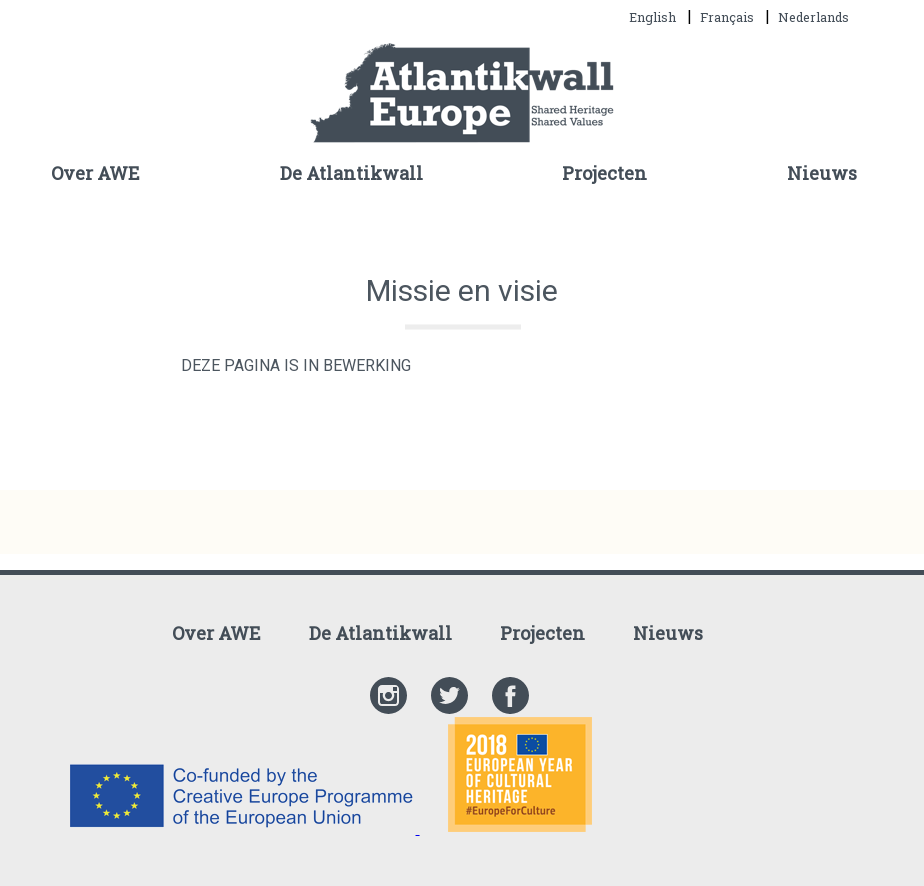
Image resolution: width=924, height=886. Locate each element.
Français (728, 17)
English (654, 17)
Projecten (604, 173)
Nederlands (813, 17)
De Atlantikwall (351, 173)
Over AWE (95, 173)
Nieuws (822, 173)
